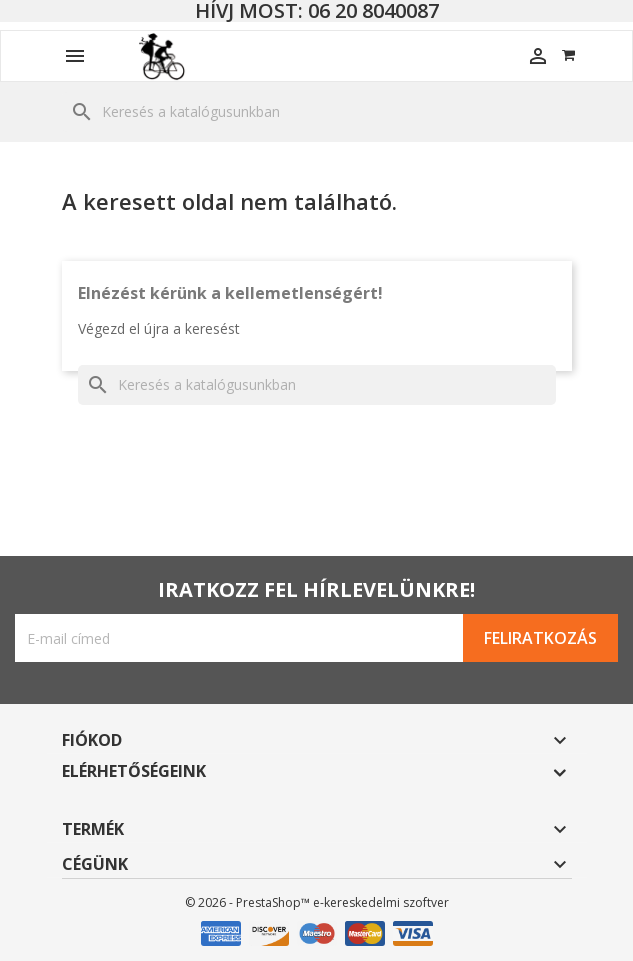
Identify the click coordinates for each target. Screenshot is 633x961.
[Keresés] (317, 112)
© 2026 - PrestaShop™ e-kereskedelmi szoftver (317, 902)
